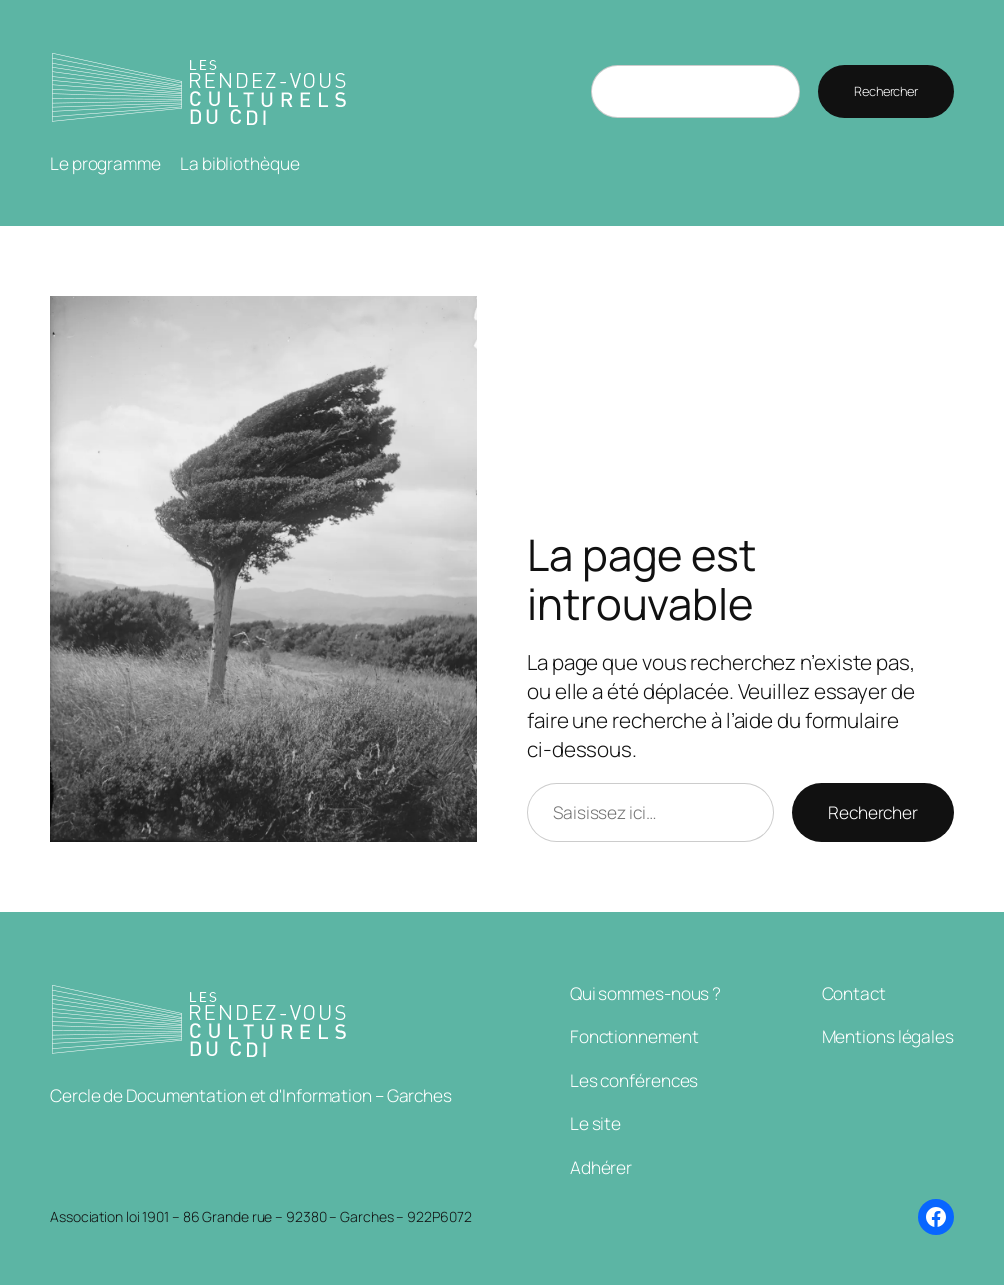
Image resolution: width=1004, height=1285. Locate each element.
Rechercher (886, 91)
